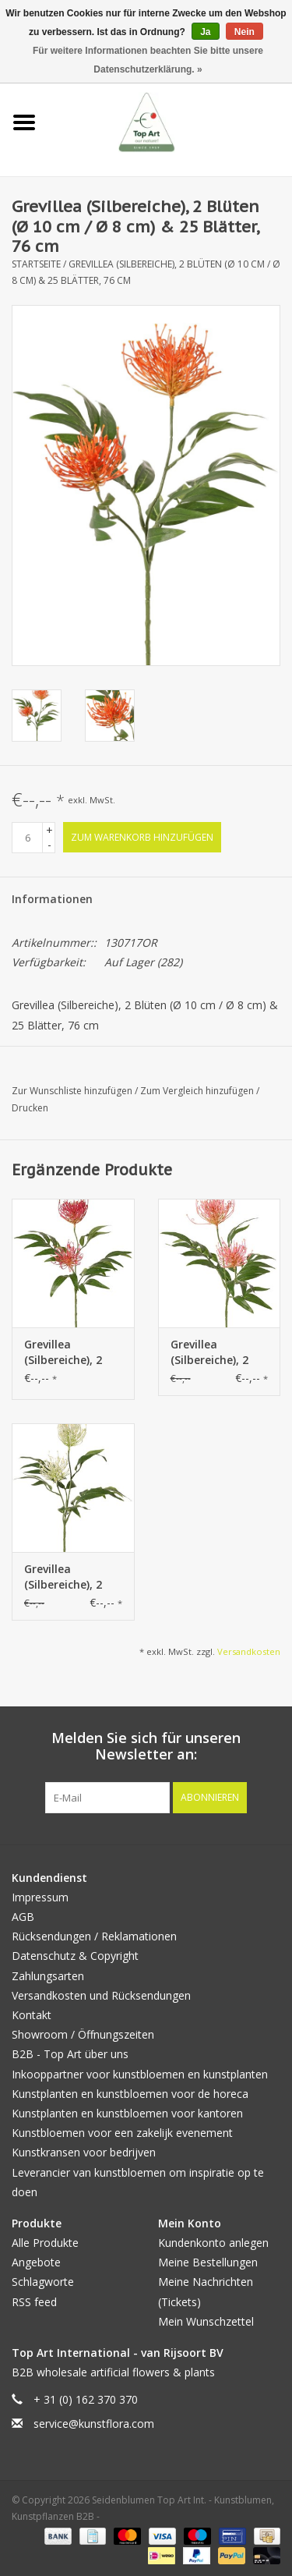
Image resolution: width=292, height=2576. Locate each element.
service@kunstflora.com (93, 2423)
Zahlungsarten (48, 1975)
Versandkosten (248, 1651)
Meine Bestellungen (208, 2262)
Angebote (36, 2262)
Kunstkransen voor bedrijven (84, 2152)
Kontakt (31, 2014)
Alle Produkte (45, 2242)
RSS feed (34, 2301)
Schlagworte (43, 2281)
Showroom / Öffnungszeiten (83, 2034)
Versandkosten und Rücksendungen (101, 1995)
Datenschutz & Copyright (75, 1955)
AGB (23, 1916)
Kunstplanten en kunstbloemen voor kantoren (127, 2113)
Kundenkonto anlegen (213, 2242)
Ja (205, 32)
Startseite (36, 264)
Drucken (30, 1107)
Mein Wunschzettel (206, 2321)
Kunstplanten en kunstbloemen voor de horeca (130, 2093)
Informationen (52, 898)
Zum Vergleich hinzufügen (198, 1090)
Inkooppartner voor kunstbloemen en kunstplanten (140, 2074)
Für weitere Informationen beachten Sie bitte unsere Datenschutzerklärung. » (148, 60)
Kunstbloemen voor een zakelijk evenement (122, 2132)
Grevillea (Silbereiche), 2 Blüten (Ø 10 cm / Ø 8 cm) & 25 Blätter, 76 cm (71, 1352)
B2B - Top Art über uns (70, 2053)
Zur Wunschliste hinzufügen (73, 1090)
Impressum (40, 1897)
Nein (244, 32)
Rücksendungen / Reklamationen (94, 1936)
